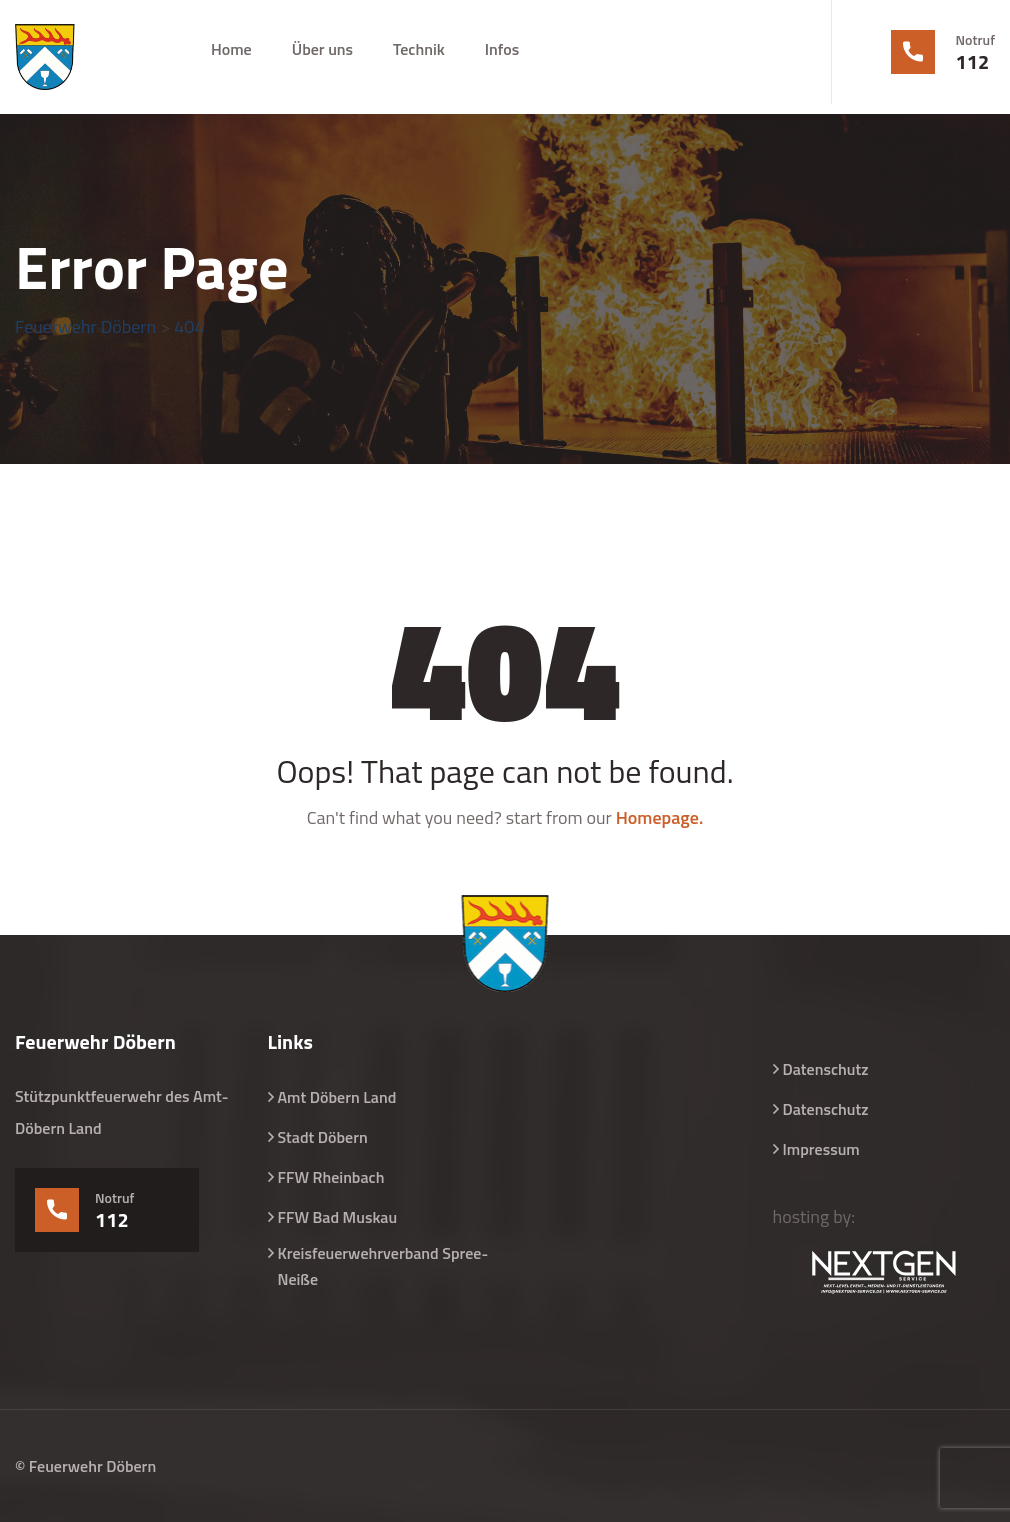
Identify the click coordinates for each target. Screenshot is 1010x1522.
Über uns (322, 49)
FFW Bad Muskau (338, 1217)
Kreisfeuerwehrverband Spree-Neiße (383, 1266)
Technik (419, 49)
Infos (502, 49)
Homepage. (660, 817)
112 (973, 62)
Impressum (821, 1149)
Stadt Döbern (323, 1137)
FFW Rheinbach (331, 1177)
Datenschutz (826, 1069)
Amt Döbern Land (337, 1097)
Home (231, 49)
